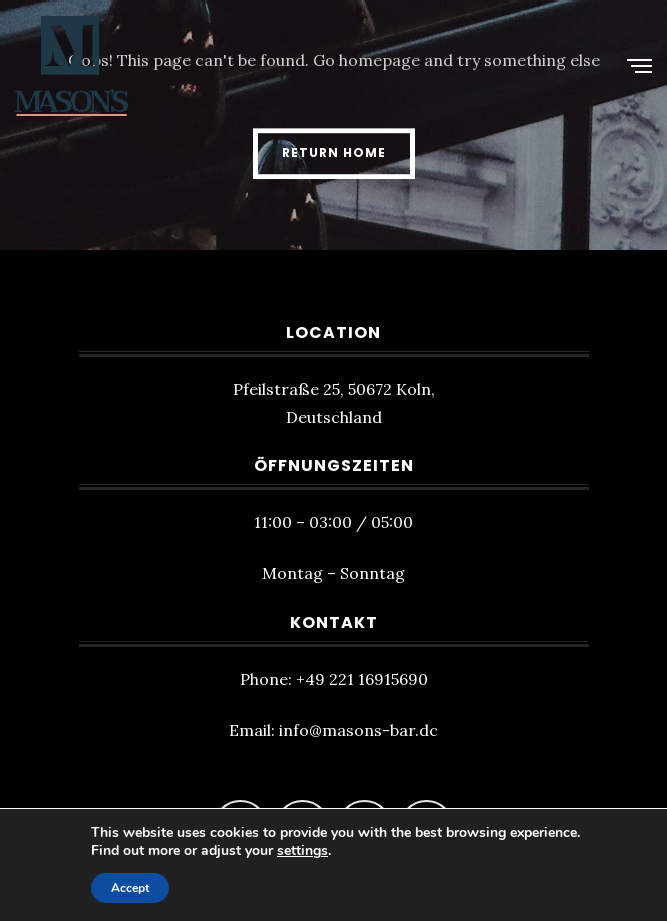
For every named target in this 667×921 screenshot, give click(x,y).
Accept (130, 888)
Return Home (334, 152)
